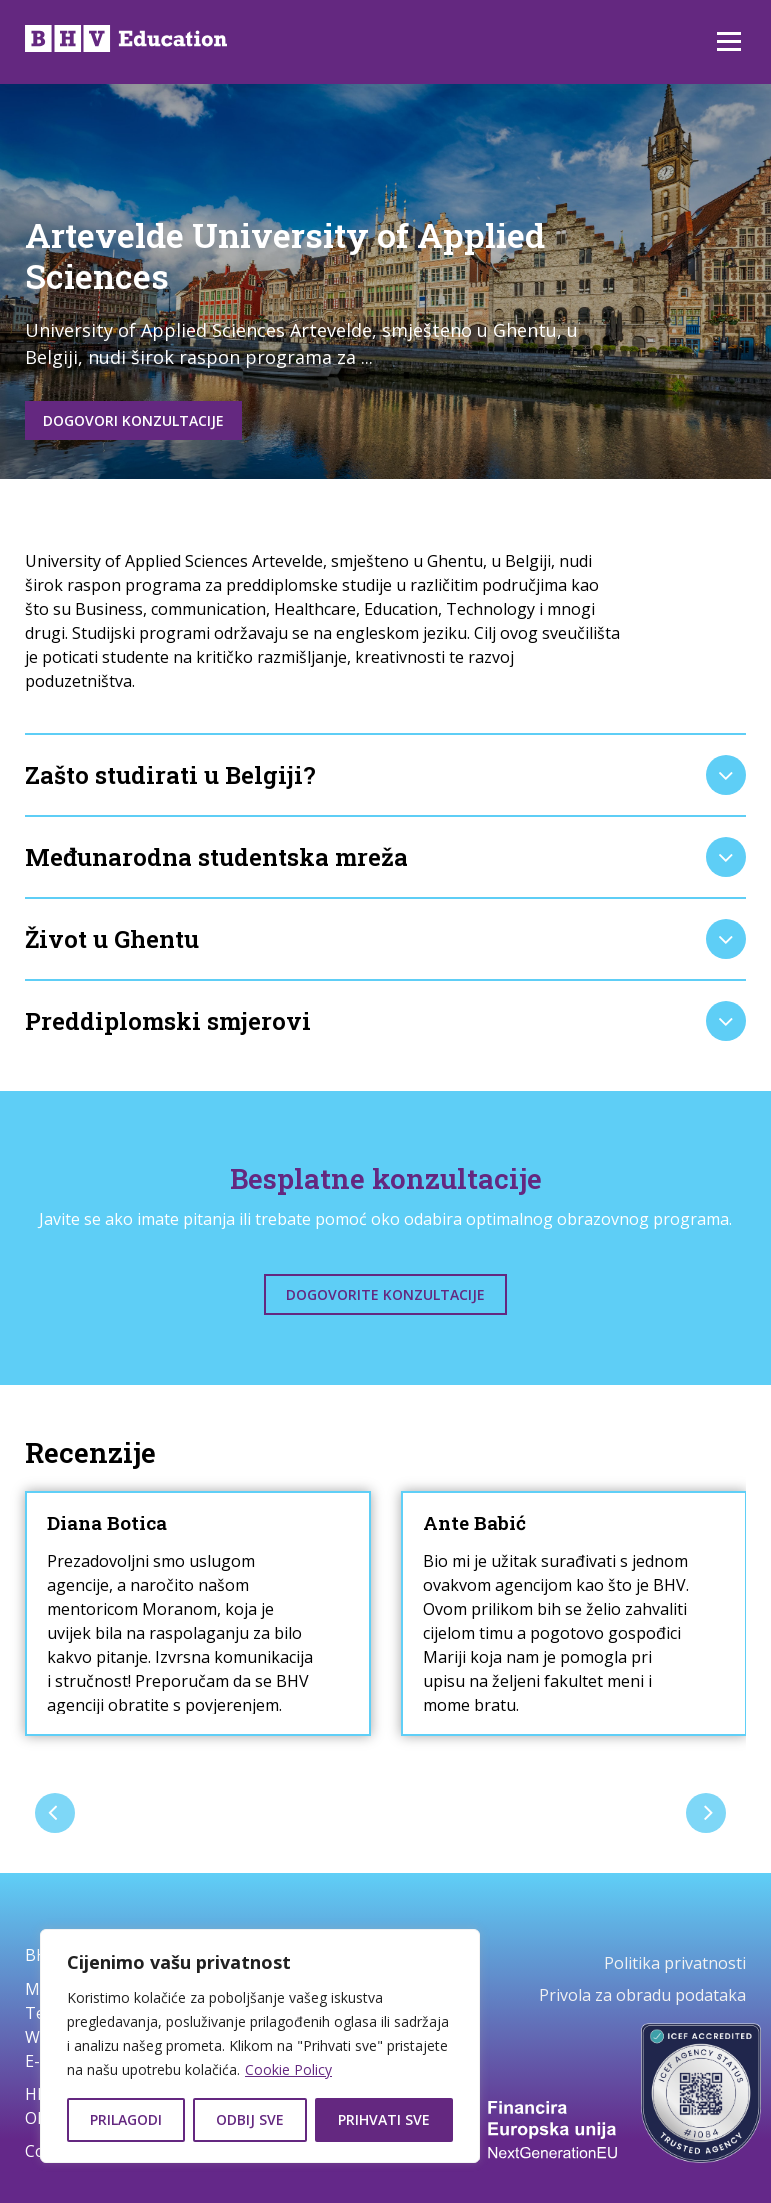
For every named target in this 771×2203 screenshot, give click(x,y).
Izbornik (728, 42)
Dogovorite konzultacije (385, 1294)
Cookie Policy (288, 2069)
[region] (260, 2046)
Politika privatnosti (675, 1963)
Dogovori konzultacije (133, 420)
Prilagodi (126, 2119)
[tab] (386, 775)
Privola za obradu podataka (642, 1995)
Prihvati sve (384, 2119)
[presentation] (55, 1813)
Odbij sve (250, 2119)
